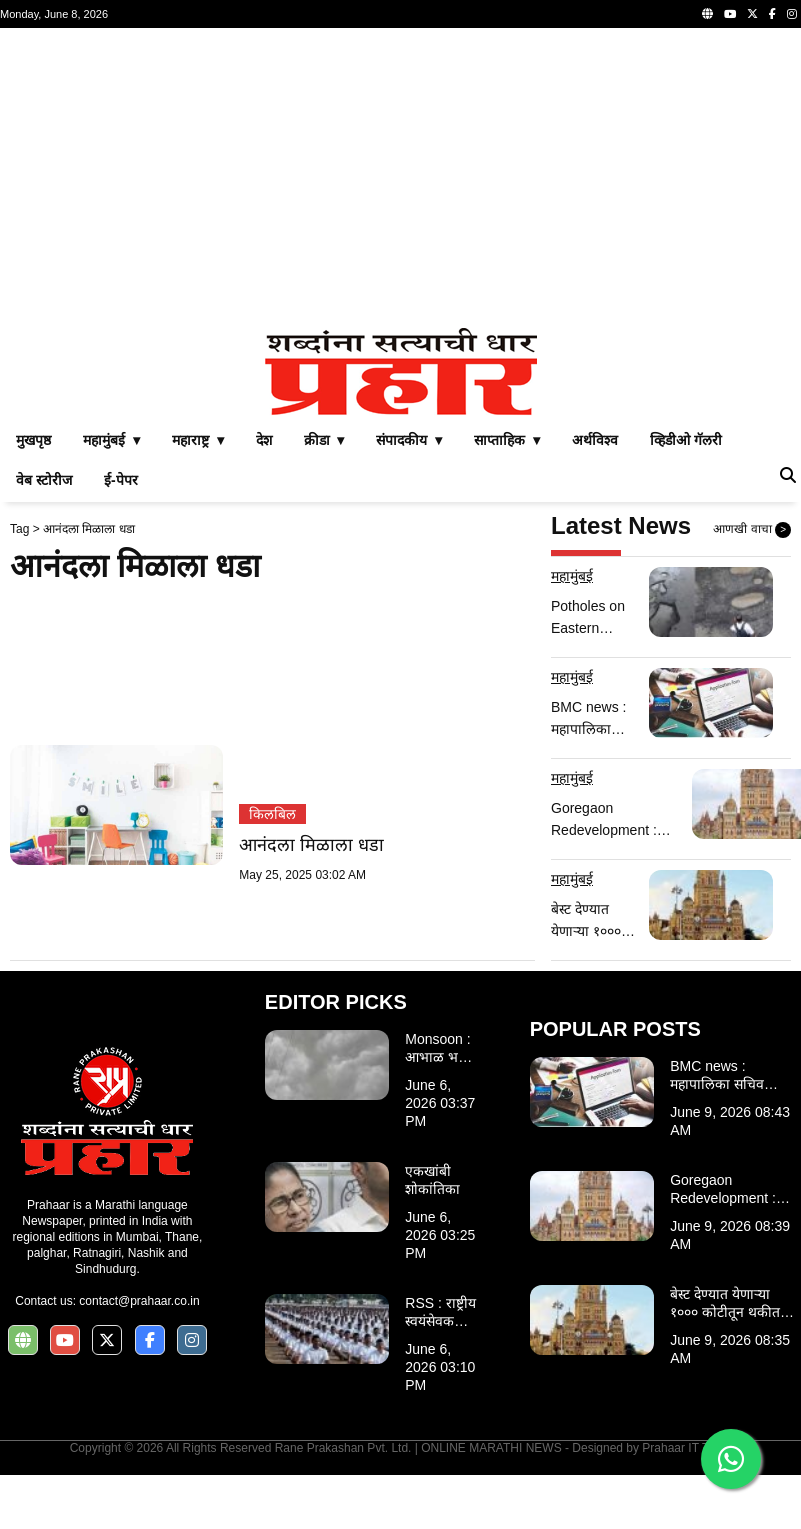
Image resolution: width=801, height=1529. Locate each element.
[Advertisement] (384, 178)
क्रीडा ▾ (324, 440)
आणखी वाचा (752, 530)
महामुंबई (572, 576)
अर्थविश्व (595, 440)
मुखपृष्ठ (33, 440)
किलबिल (272, 814)
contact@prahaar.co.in (139, 1301)
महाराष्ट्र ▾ (198, 440)
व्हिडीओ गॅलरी (686, 440)
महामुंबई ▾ (111, 440)
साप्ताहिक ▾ (507, 440)
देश (264, 440)
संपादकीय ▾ (409, 440)
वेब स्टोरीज (44, 480)
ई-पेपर (121, 480)
